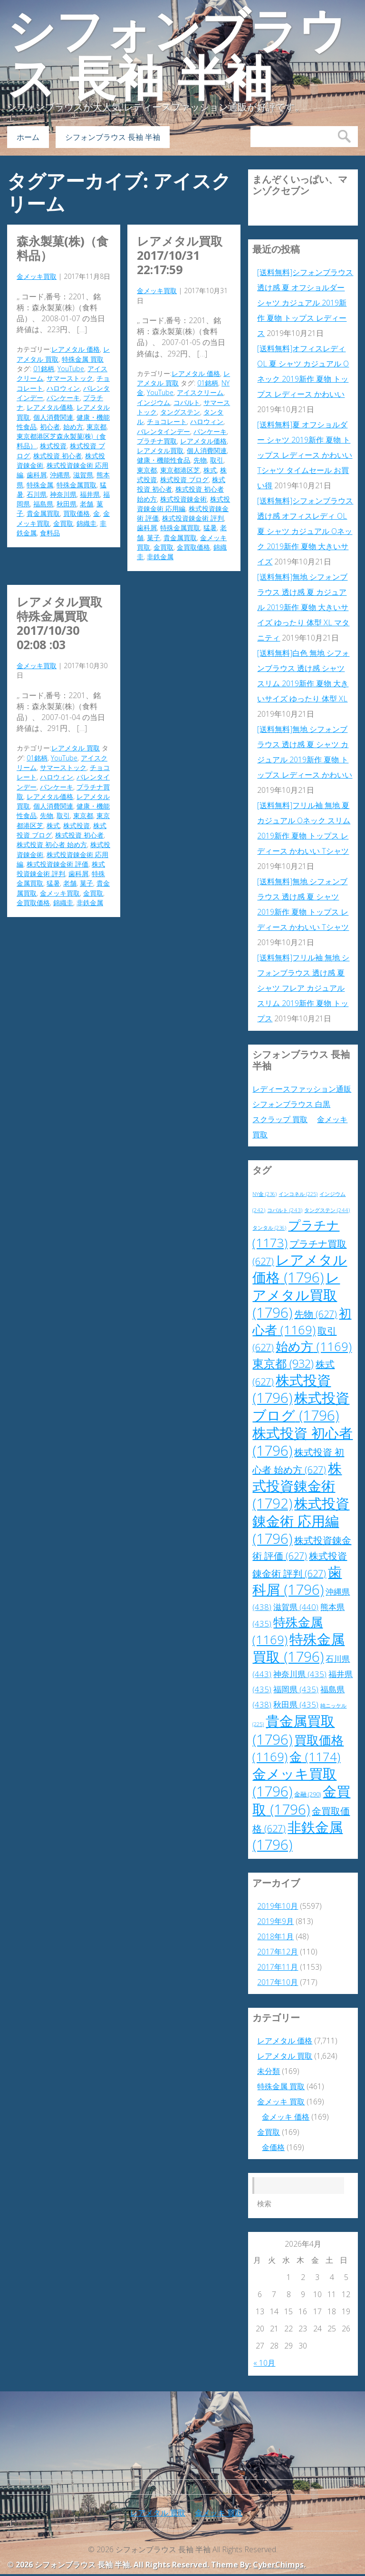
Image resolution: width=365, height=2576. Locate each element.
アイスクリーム (200, 392)
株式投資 (53, 445)
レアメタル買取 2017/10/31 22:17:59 (179, 255)
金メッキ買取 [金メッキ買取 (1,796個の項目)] (294, 1782)
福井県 (90, 494)
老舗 (86, 503)
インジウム (153, 402)
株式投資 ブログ (184, 479)
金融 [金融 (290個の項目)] (307, 1794)
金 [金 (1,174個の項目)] (314, 1756)
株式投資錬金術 (183, 498)
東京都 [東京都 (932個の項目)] (283, 1363)
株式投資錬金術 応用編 (183, 503)
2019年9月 (275, 1921)
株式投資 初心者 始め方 (52, 844)
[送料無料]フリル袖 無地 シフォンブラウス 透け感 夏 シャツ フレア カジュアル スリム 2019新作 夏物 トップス (303, 988)
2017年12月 (277, 1951)
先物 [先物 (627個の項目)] (315, 1314)
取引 (216, 459)
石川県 (37, 494)
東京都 (96, 426)
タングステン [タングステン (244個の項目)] (327, 1210)
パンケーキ (63, 397)
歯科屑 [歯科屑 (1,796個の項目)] (297, 1580)
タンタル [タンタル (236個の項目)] (269, 1227)
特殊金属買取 (76, 484)
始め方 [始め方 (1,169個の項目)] (314, 1346)
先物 (200, 459)
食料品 (50, 532)
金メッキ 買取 (281, 2101)
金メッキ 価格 (285, 2117)
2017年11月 (277, 1967)
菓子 (153, 537)
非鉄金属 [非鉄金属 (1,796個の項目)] (297, 1835)
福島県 (43, 503)
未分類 (268, 2071)
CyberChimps (278, 2564)
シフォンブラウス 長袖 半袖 (176, 54)
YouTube (71, 368)
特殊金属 (40, 484)
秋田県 (67, 503)
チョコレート (167, 421)
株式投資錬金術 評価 (57, 864)
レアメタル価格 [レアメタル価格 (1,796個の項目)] (299, 1268)
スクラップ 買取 (279, 1119)
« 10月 (264, 2363)
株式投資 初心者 (57, 455)
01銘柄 (43, 368)
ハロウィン (63, 388)
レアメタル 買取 (75, 747)
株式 (210, 469)
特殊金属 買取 (83, 359)
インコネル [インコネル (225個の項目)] (298, 1194)
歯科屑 (37, 474)
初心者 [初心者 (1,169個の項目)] (301, 1321)
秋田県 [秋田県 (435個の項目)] (295, 1704)
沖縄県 (60, 474)
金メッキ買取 (37, 276)
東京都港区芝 (180, 469)
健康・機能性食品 (163, 459)
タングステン (180, 411)
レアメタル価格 (50, 407)
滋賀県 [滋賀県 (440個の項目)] (295, 1606)
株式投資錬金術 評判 (193, 518)
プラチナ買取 (157, 440)
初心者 (50, 426)
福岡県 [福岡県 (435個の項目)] (295, 1689)
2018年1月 (275, 1936)
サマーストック (70, 378)
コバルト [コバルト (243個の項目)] (284, 1210)
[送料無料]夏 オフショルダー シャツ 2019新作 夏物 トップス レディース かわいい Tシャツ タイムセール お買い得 (304, 455)
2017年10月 (277, 1982)
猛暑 (210, 527)
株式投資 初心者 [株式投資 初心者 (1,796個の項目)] (302, 1441)
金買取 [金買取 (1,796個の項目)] (301, 1800)
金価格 (273, 2147)
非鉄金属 (160, 556)
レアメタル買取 (160, 450)
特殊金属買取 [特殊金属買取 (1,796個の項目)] (298, 1647)
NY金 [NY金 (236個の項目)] (264, 1193)
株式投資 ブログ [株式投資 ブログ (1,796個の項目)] (300, 1406)
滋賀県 (83, 474)
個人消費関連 (53, 417)
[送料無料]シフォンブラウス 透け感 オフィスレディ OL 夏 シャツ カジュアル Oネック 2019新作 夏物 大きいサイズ (305, 531)
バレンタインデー (163, 431)
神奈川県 (63, 494)
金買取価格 (193, 547)
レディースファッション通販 (301, 1089)
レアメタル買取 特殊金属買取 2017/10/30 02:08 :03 (59, 622)
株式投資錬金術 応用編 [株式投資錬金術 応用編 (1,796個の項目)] (300, 1521)
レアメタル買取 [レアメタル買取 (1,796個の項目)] (296, 1295)
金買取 (63, 523)
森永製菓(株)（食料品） (62, 248)
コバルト (186, 402)
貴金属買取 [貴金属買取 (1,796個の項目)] (293, 1730)
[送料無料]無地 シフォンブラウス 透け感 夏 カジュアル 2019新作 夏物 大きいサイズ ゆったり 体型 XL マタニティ (303, 607)
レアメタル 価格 (75, 349)
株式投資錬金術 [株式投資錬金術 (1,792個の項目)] (297, 1486)
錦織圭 (86, 523)
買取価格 (76, 513)
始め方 (73, 426)
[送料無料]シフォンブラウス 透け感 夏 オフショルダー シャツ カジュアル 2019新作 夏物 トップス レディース (305, 302)
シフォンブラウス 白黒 (291, 1104)
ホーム (28, 137)
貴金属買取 (43, 513)
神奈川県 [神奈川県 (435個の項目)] (300, 1673)
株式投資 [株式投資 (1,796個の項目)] (291, 1389)
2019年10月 (277, 1906)
